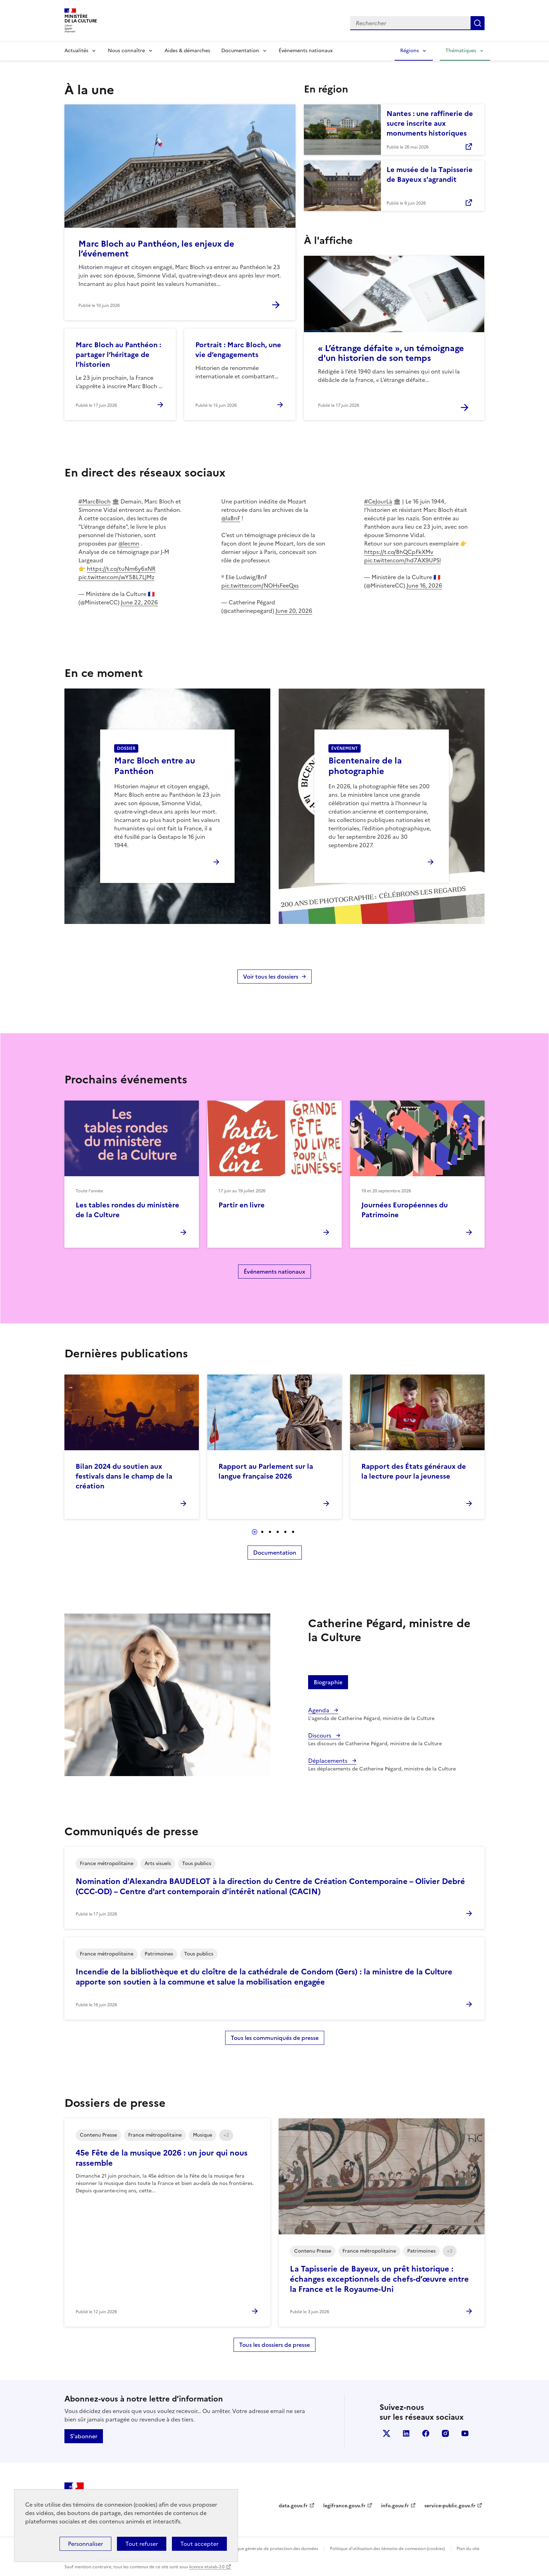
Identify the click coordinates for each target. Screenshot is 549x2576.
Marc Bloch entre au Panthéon (154, 765)
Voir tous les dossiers (270, 976)
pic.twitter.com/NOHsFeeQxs (260, 585)
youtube (465, 2433)
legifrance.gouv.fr (344, 2505)
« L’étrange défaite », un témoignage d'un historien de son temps (391, 353)
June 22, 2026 (139, 602)
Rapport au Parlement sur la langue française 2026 (265, 1471)
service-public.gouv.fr (449, 2505)
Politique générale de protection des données (272, 2549)
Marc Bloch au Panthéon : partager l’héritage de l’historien (118, 354)
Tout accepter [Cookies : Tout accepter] (199, 2544)
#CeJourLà (378, 501)
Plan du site (468, 2549)
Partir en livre (241, 1205)
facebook (426, 2433)
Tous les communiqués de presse (275, 2038)
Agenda (319, 1710)
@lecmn (128, 543)
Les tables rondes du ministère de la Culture (127, 1210)
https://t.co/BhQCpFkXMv (398, 552)
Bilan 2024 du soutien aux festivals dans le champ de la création (124, 1476)
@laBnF (230, 518)
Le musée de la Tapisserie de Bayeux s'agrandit (430, 174)
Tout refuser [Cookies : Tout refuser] (141, 2544)
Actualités (76, 50)
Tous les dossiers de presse (274, 2345)
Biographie (328, 1682)
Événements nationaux (306, 50)
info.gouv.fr (395, 2505)
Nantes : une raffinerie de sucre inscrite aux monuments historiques (430, 123)
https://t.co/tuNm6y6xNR (121, 568)
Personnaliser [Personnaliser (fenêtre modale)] (85, 2544)
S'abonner (83, 2436)
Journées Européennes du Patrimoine (404, 1210)
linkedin (406, 2433)
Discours (320, 1735)
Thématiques (460, 50)
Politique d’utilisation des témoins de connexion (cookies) (387, 2549)
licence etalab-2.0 (206, 2567)
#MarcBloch (94, 501)
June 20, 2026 (294, 611)
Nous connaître (126, 50)
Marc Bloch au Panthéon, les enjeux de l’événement (156, 249)
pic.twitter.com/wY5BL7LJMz (116, 577)
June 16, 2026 (424, 585)
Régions (409, 50)
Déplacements (328, 1760)
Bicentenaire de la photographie (365, 765)
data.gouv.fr (293, 2505)
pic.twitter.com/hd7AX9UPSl (402, 560)
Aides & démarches (187, 50)
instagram (445, 2433)
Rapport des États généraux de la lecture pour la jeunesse (413, 1471)
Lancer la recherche (478, 23)
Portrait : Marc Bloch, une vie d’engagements (238, 349)
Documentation (240, 50)
